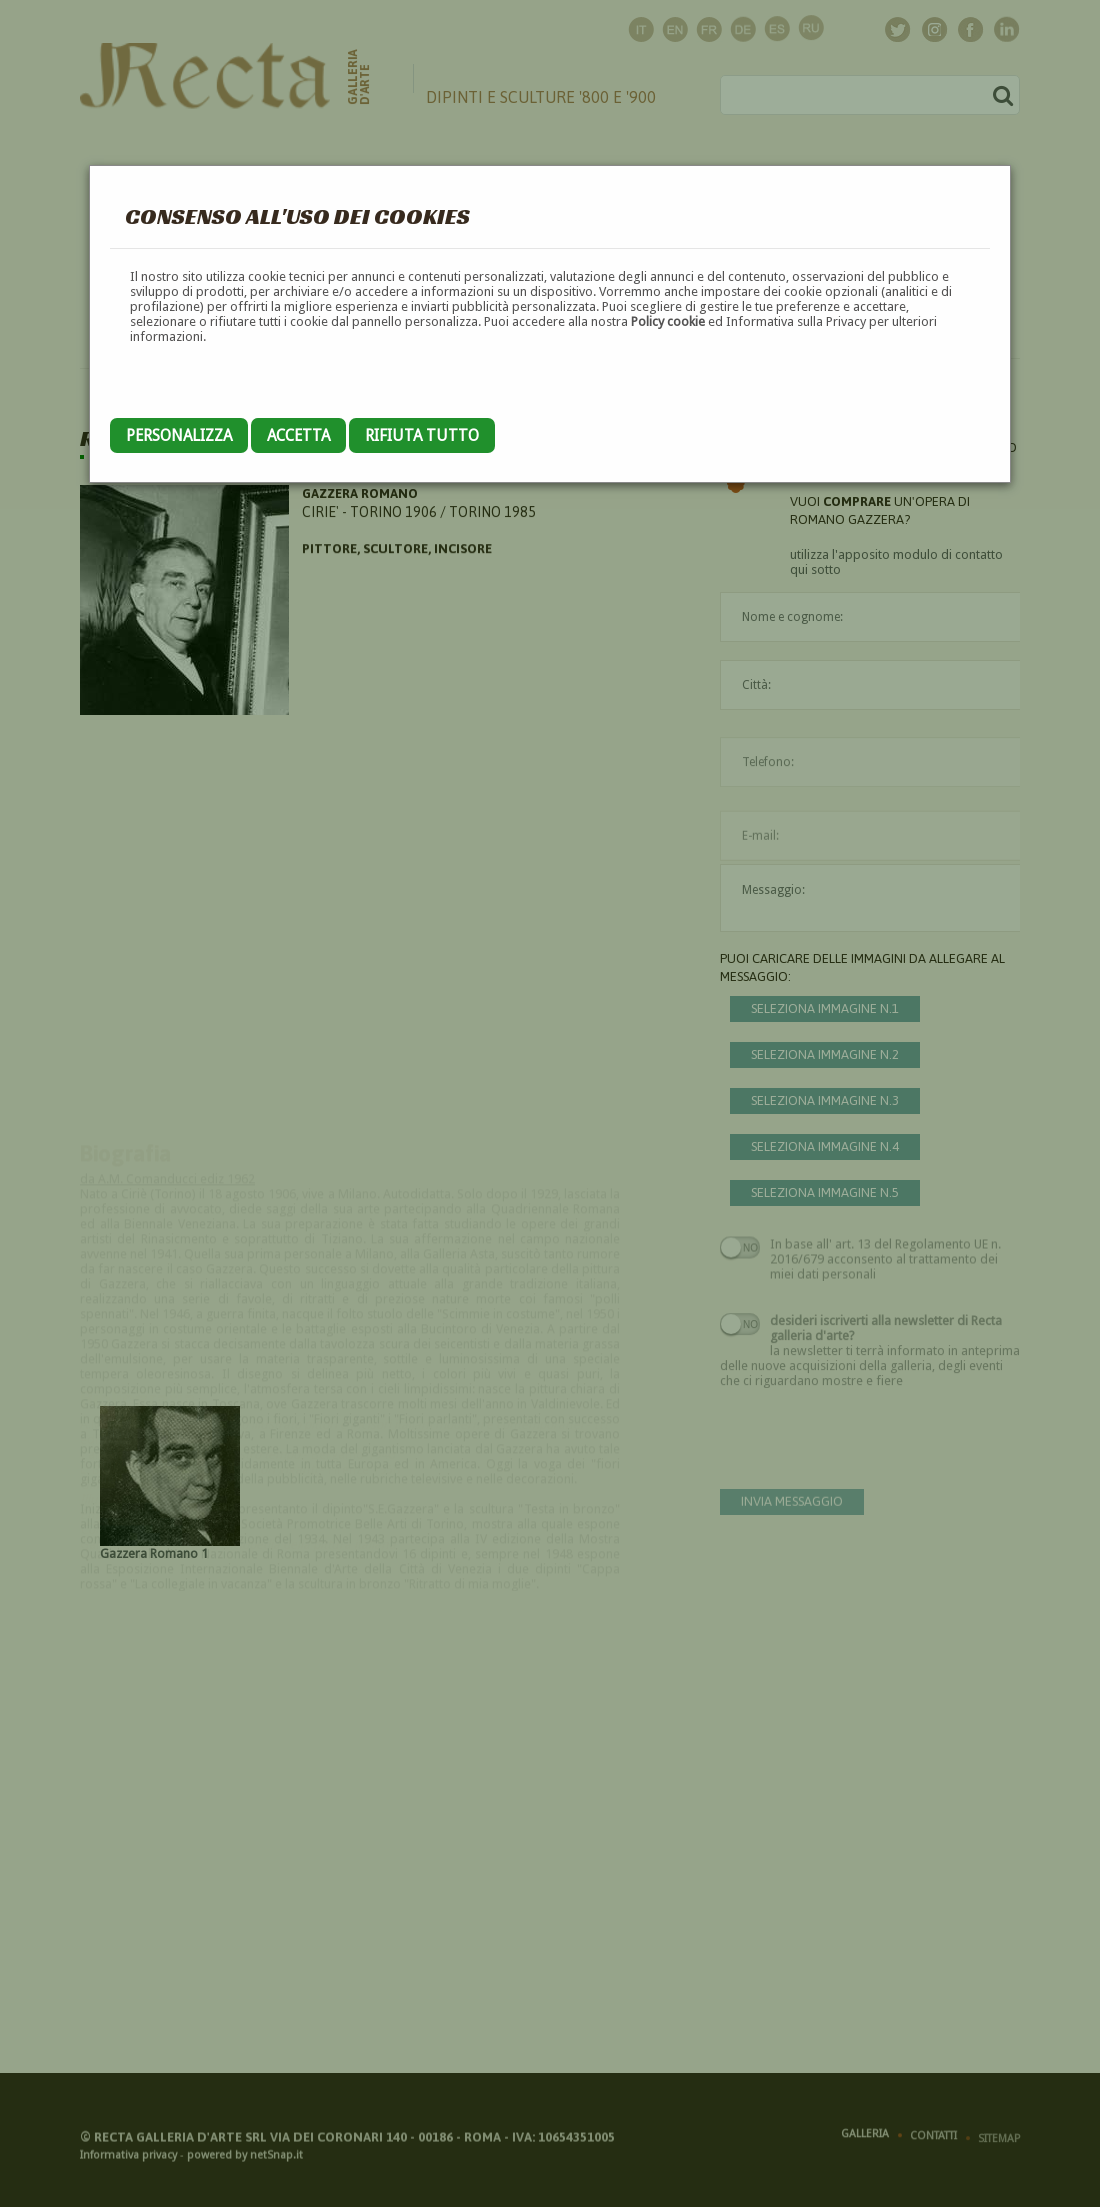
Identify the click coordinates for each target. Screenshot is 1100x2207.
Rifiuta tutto (422, 435)
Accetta (298, 435)
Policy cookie (668, 321)
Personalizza (179, 435)
